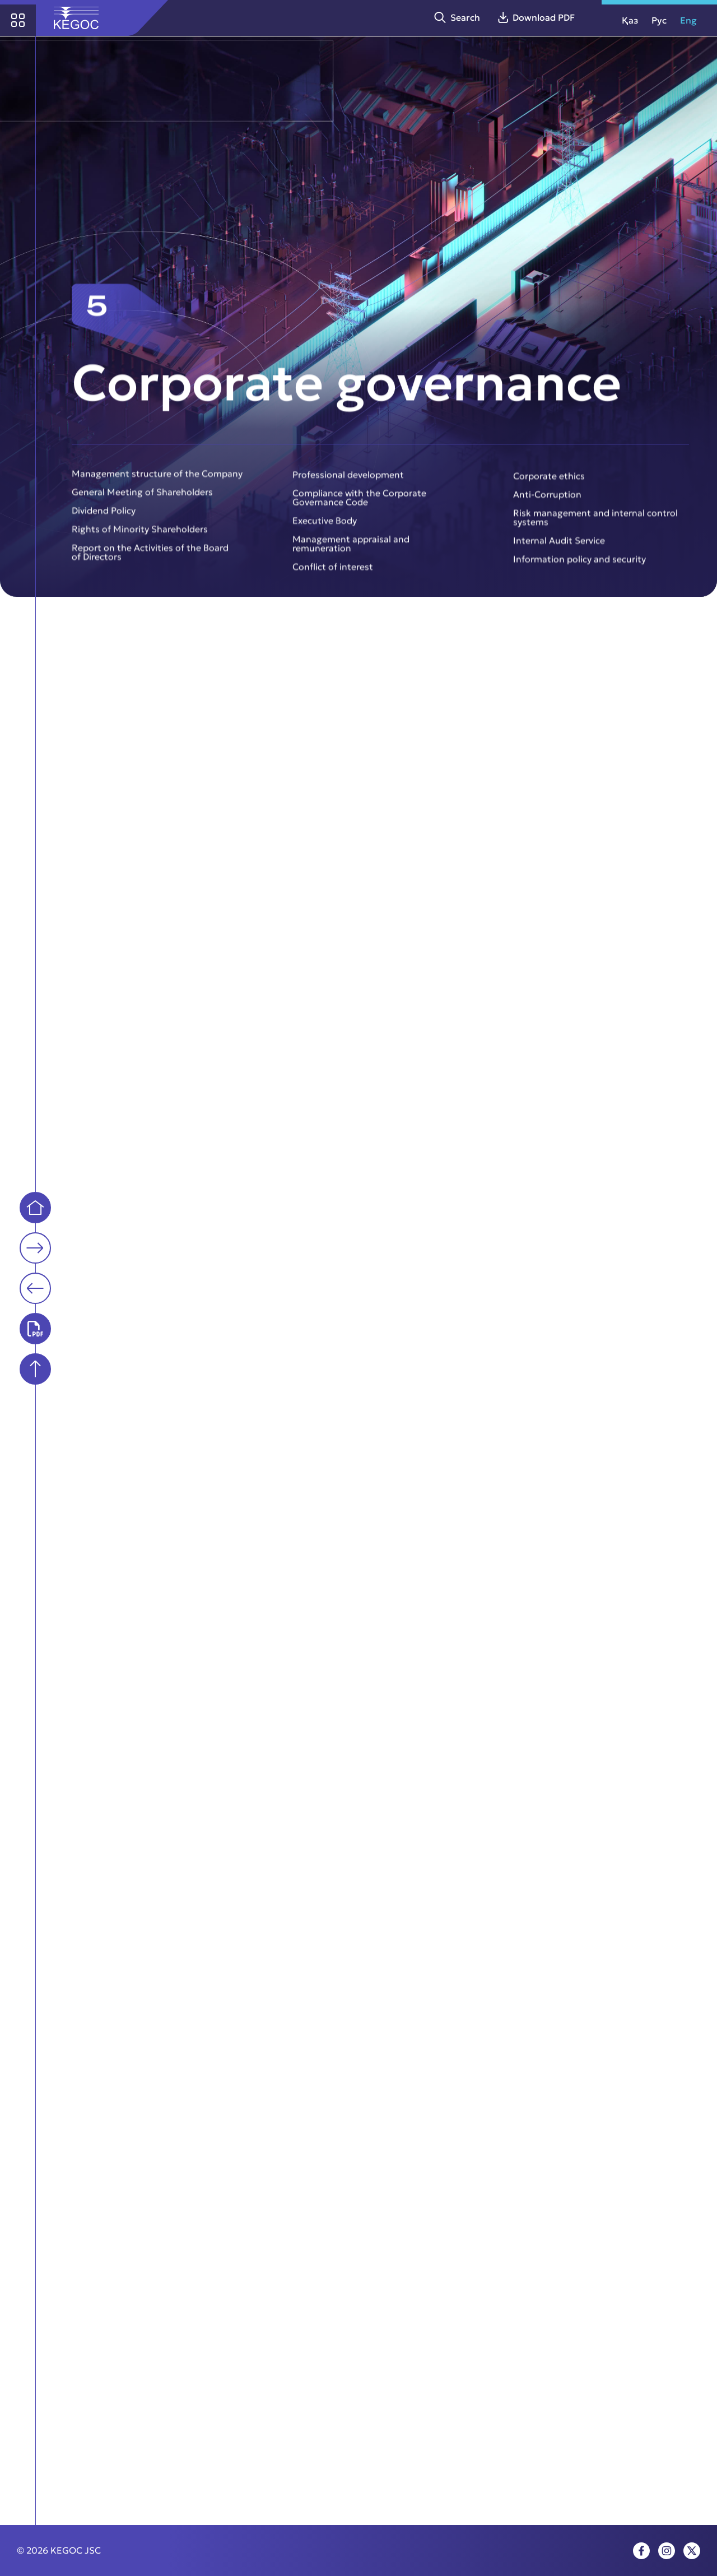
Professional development (348, 481)
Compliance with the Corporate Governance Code (359, 504)
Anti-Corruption (547, 501)
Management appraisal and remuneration (350, 551)
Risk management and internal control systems (595, 525)
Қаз (630, 20)
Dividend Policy (104, 517)
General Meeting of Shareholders (142, 498)
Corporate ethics (549, 483)
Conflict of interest (332, 574)
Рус (659, 20)
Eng (688, 20)
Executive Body (324, 527)
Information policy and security (579, 567)
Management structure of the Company (157, 479)
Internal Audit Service (559, 548)
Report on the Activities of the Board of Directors (150, 559)
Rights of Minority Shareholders (140, 536)
